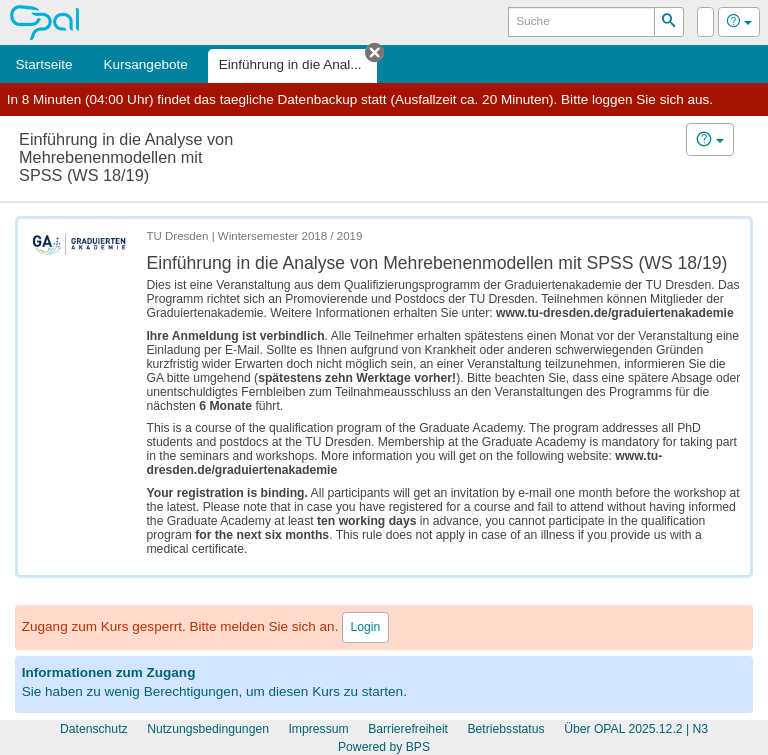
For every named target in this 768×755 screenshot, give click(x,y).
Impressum (318, 729)
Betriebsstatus (505, 729)
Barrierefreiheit (408, 729)
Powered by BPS (384, 747)
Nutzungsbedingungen (208, 729)
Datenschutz (94, 729)
